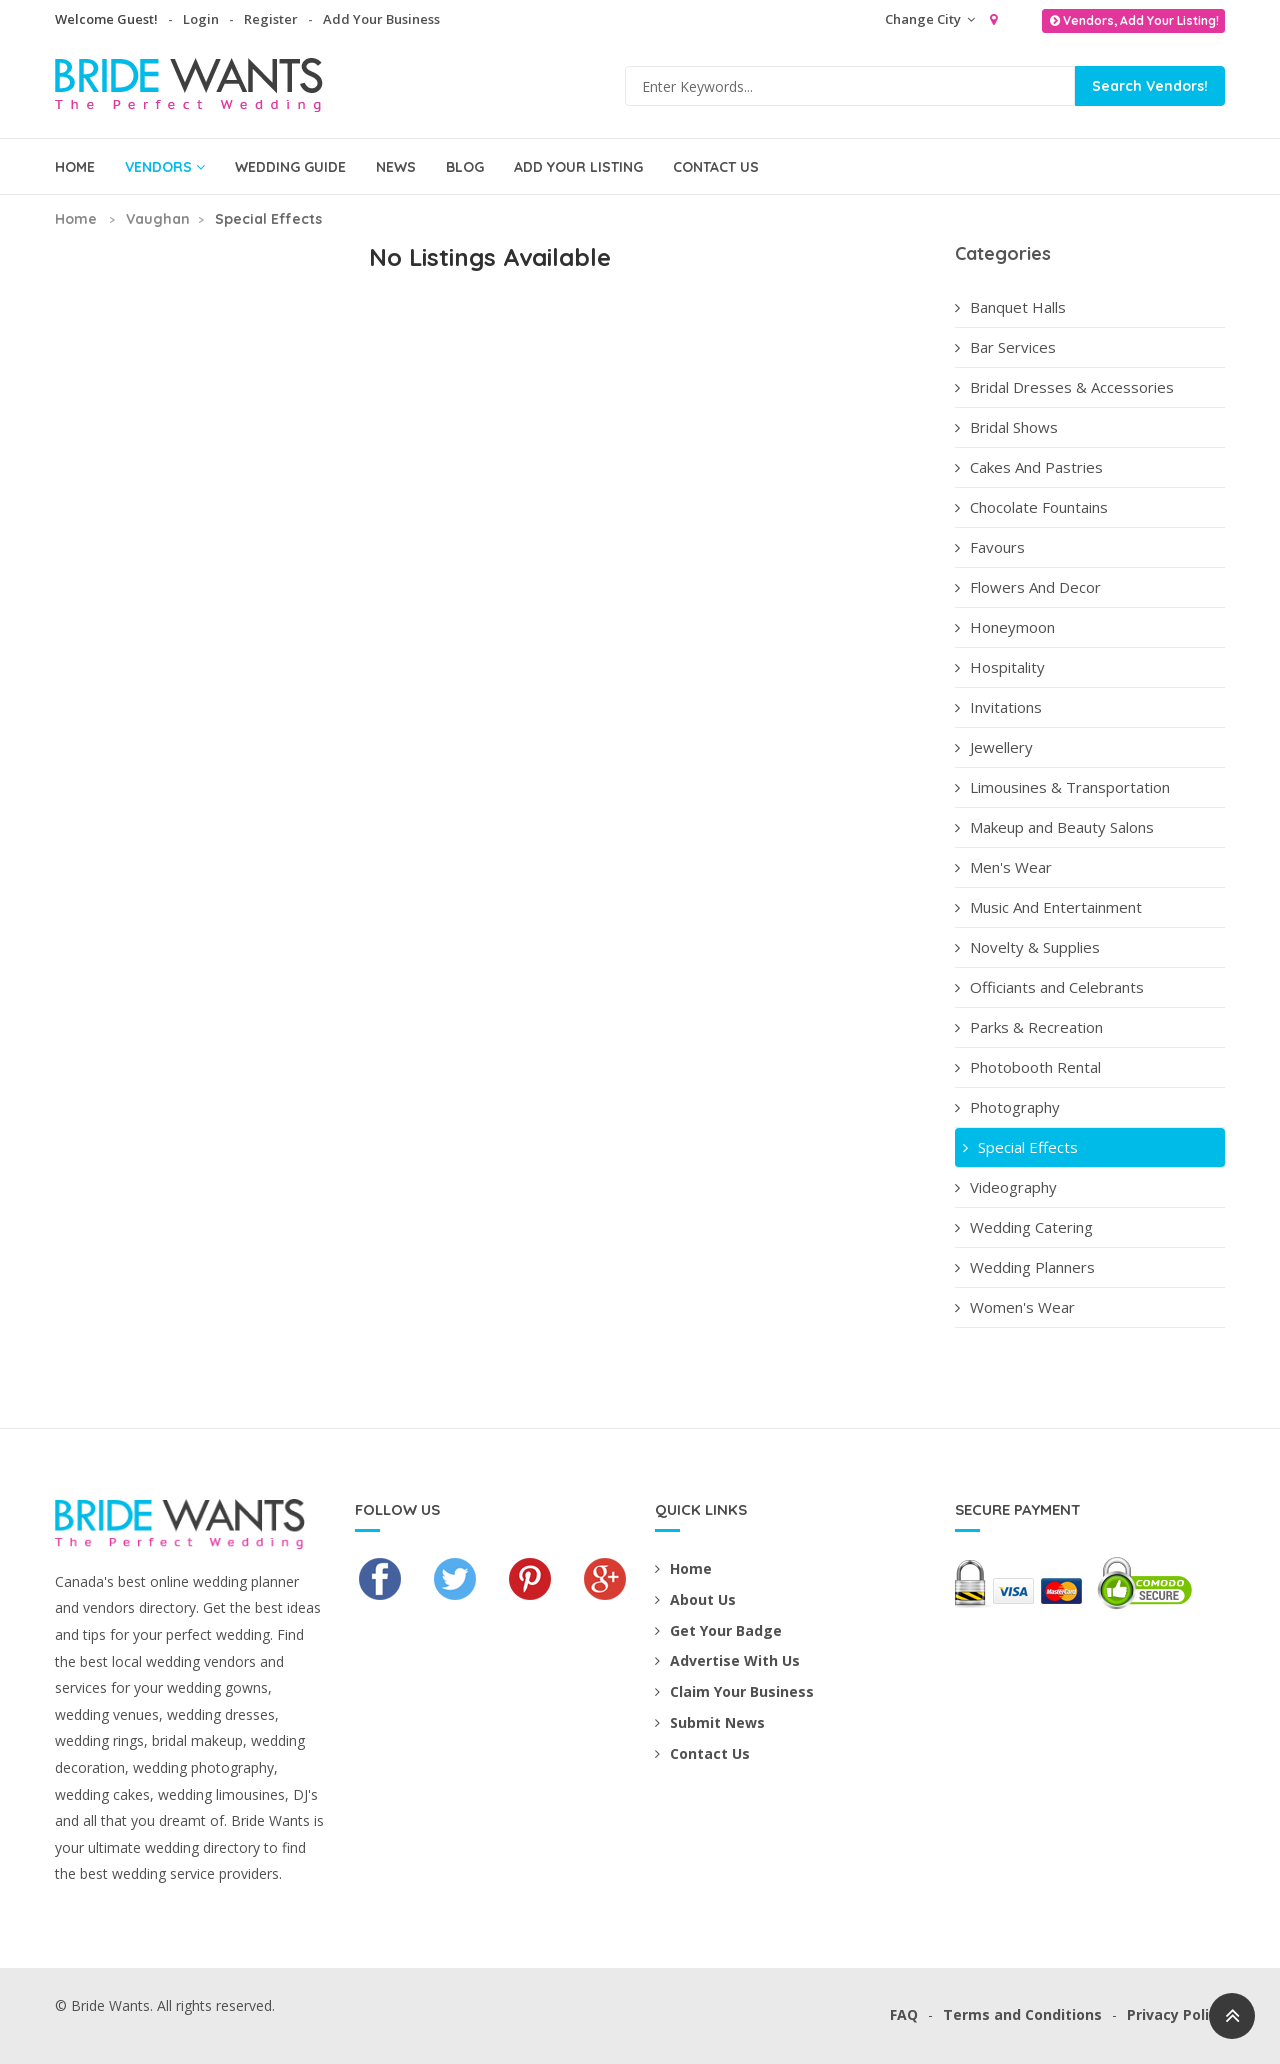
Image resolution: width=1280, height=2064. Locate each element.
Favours (990, 547)
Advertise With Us (727, 1660)
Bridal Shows (1006, 427)
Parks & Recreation (1029, 1027)
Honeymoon (1005, 627)
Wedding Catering (1024, 1227)
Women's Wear (1015, 1307)
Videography (1006, 1187)
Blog (465, 167)
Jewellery (994, 747)
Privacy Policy (1176, 2014)
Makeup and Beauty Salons (1054, 827)
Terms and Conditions (1022, 2014)
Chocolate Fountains (1031, 507)
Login (201, 19)
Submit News (710, 1722)
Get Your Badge (718, 1630)
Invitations (998, 707)
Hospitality (1000, 667)
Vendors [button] (165, 167)
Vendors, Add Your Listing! (1133, 20)
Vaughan (158, 219)
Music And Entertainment (1048, 907)
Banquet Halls (1010, 307)
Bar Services (1005, 347)
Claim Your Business (734, 1691)
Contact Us (716, 167)
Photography (1007, 1107)
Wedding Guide (290, 167)
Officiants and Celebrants (1049, 987)
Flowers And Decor (1028, 587)
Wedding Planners (1025, 1267)
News (396, 167)
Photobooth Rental (1028, 1067)
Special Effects (1018, 1147)
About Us (695, 1599)
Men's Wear (1003, 867)
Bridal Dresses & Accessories (1064, 387)
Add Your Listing (578, 167)
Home (75, 167)
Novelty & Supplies (1027, 947)
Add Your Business (381, 19)
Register (271, 19)
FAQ (904, 2014)
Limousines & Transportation (1062, 787)
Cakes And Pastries (1029, 467)
